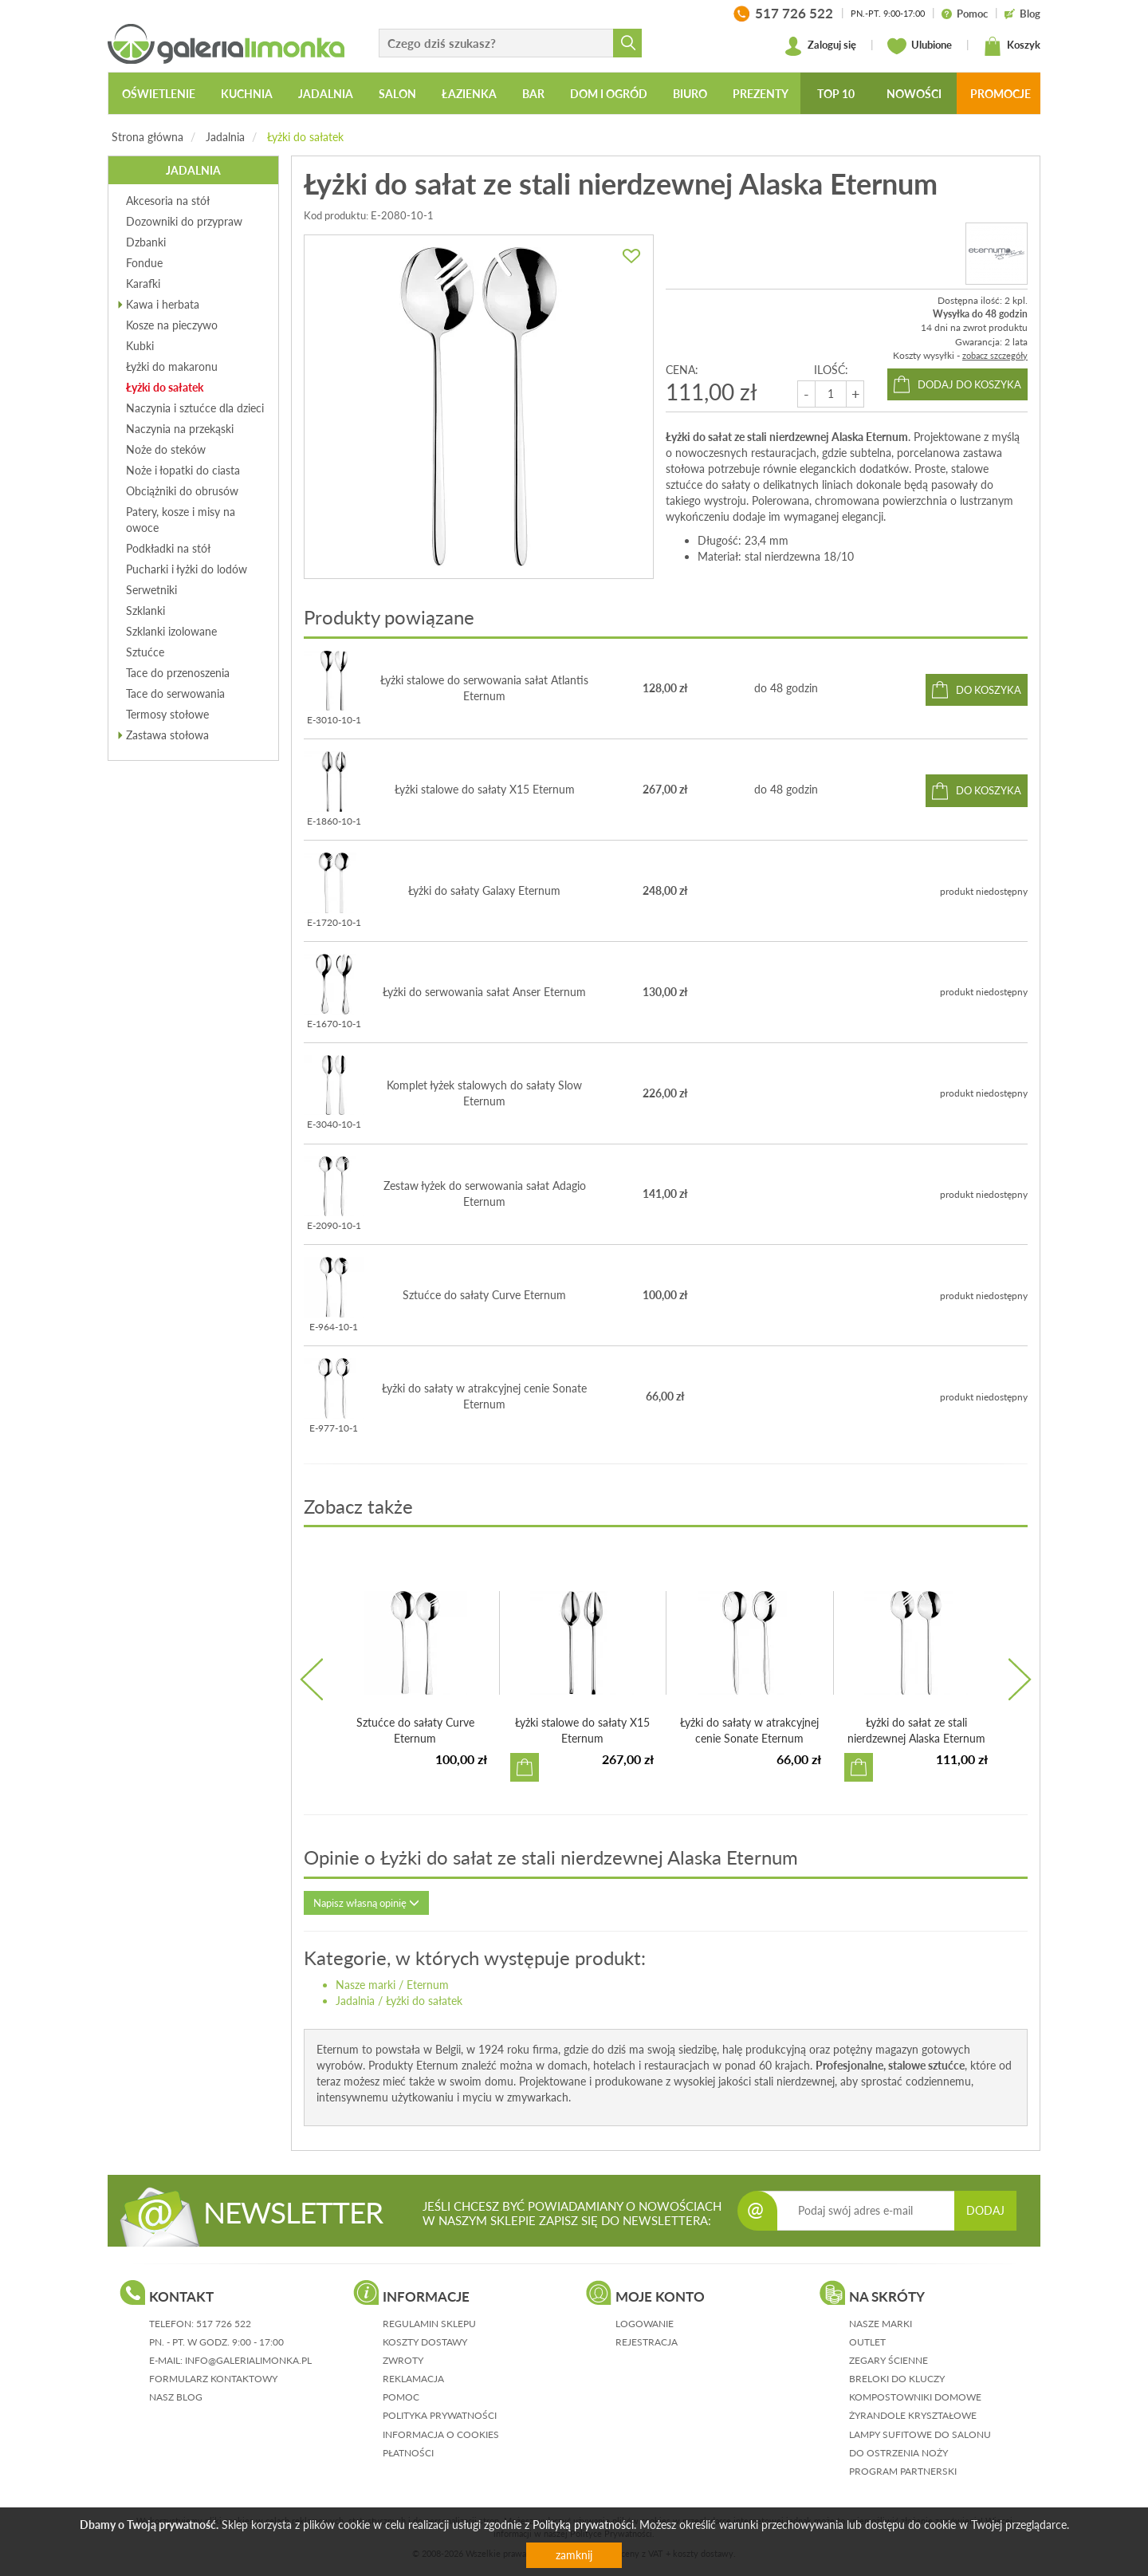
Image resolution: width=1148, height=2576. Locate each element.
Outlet (867, 2342)
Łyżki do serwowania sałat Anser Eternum (484, 991)
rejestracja (646, 2342)
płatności (408, 2453)
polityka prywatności (440, 2415)
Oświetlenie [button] (158, 93)
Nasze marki (365, 1984)
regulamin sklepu (429, 2324)
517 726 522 (223, 2324)
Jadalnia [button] (325, 93)
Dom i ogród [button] (608, 93)
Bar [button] (533, 93)
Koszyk (1011, 46)
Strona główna (147, 137)
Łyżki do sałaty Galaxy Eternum (484, 890)
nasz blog (175, 2397)
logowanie (644, 2324)
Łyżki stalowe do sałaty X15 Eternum (485, 789)
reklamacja (413, 2379)
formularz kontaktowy (213, 2379)
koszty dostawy (425, 2342)
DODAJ (985, 2210)
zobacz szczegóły (995, 355)
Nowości (914, 93)
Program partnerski (903, 2471)
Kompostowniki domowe (915, 2397)
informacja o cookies (441, 2434)
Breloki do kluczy (897, 2379)
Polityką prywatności (583, 2524)
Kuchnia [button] (247, 93)
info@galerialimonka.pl (248, 2360)
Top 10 (836, 93)
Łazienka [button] (469, 93)
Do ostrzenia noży (898, 2453)
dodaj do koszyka (969, 384)
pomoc (401, 2397)
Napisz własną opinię (366, 1903)
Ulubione (919, 46)
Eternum (428, 1984)
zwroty (403, 2360)
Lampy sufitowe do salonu (920, 2434)
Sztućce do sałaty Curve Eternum (484, 1295)
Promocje (1000, 93)
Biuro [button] (690, 93)
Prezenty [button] (760, 93)
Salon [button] (397, 93)
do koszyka (988, 689)
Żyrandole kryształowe (913, 2415)
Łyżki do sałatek (305, 137)
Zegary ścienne (888, 2360)
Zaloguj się (820, 46)
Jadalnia (225, 137)
